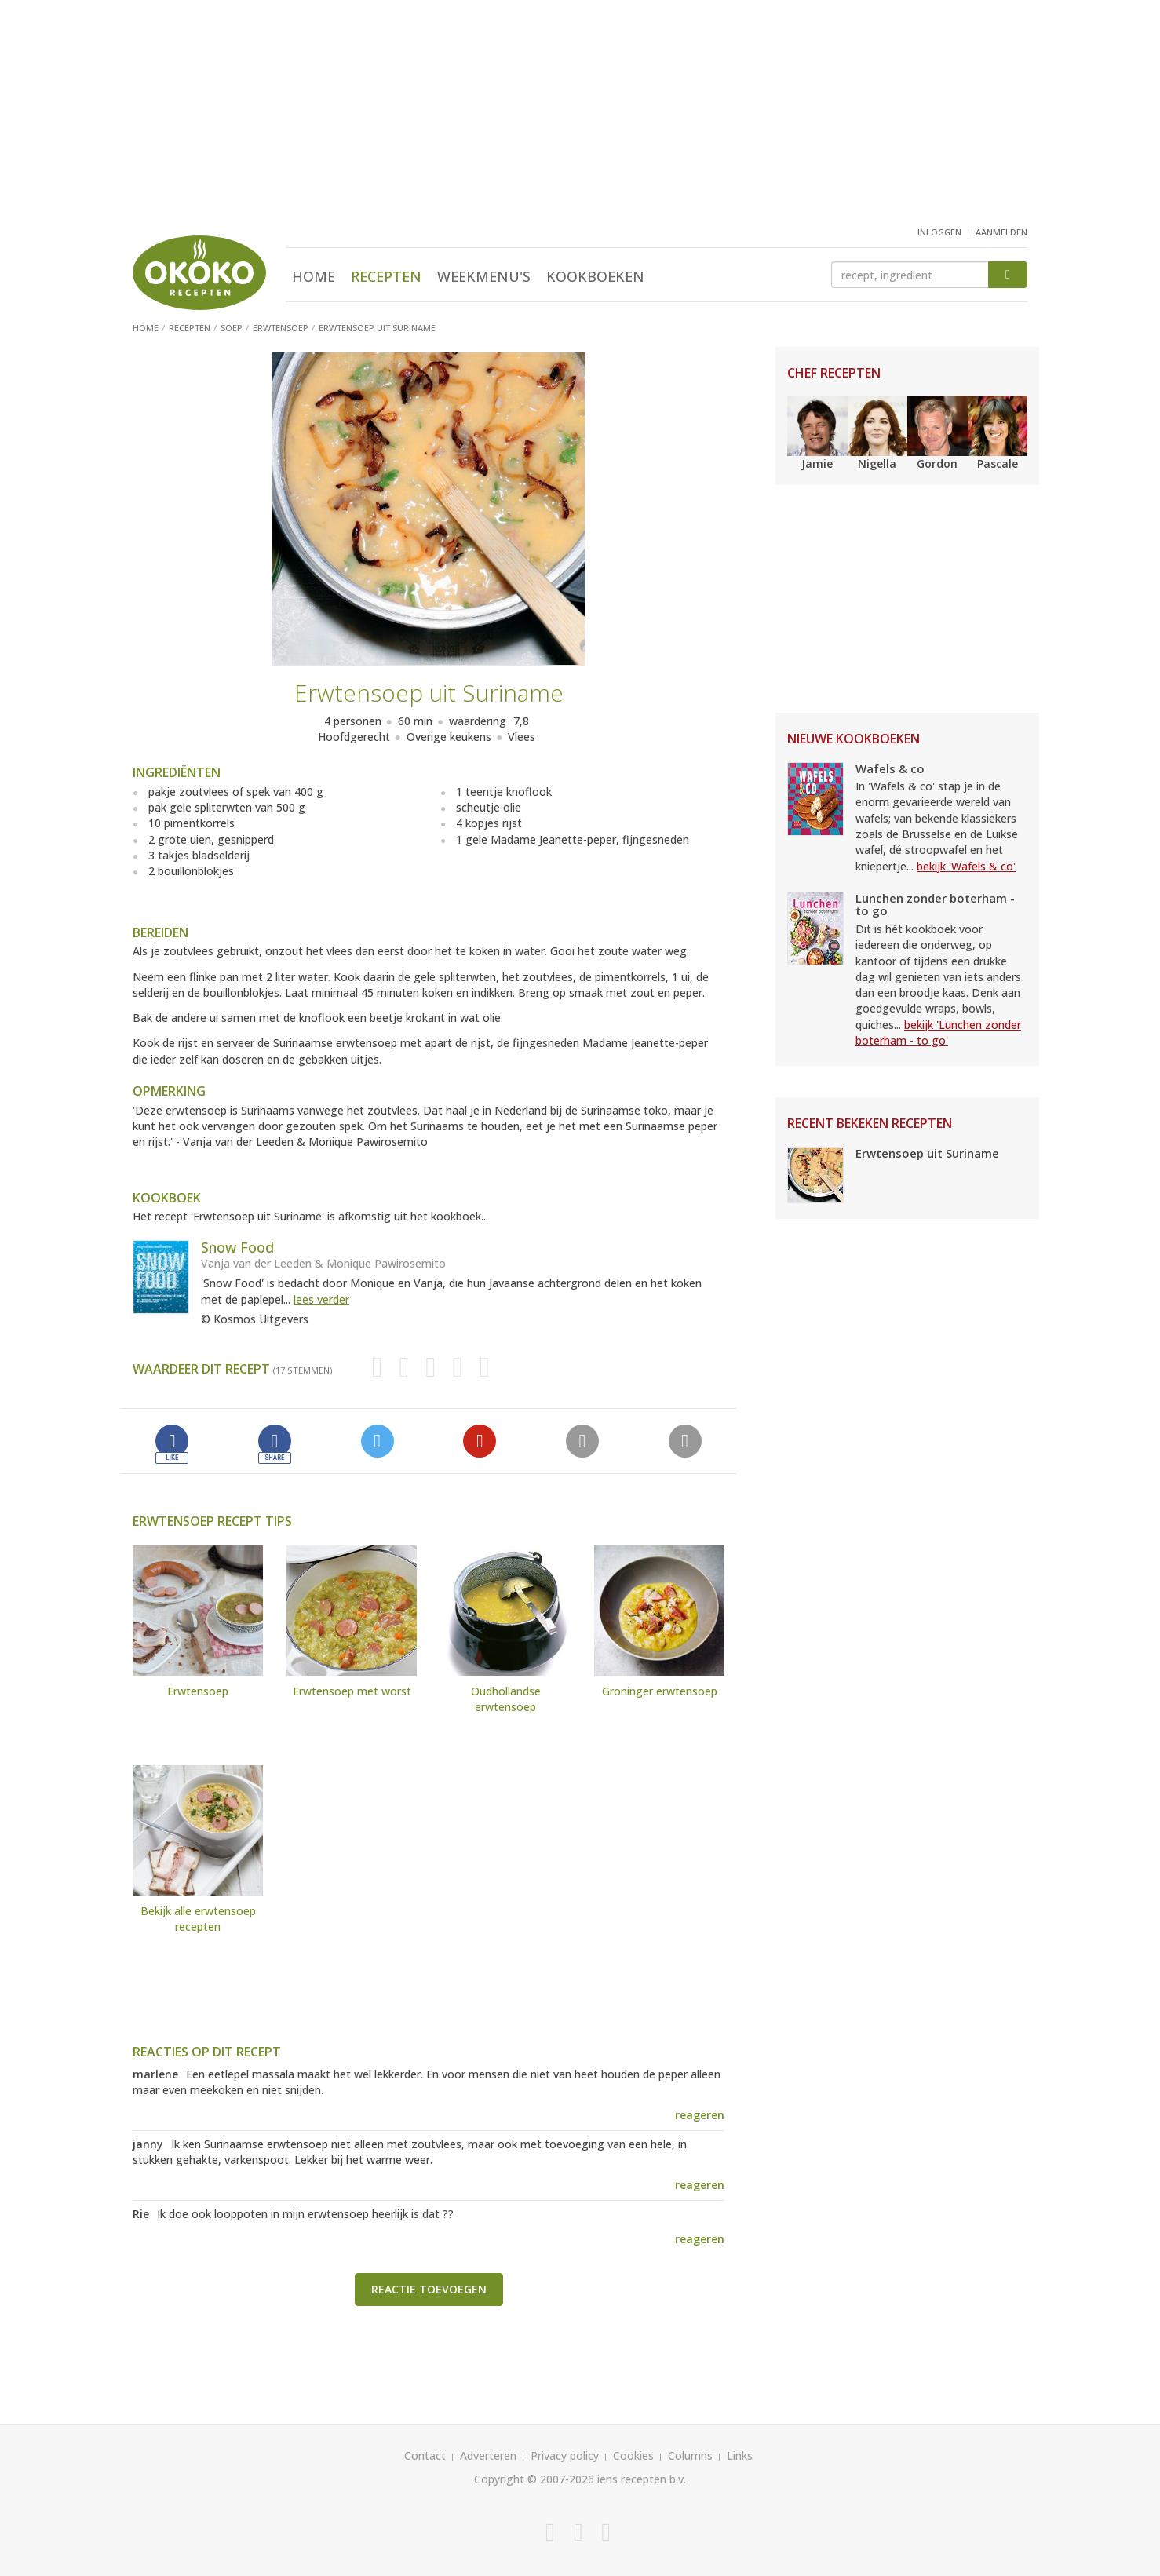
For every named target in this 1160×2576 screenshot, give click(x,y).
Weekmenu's (484, 276)
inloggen (939, 232)
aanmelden (1001, 232)
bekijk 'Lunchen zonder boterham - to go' (938, 1032)
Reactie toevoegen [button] (429, 2289)
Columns (690, 2455)
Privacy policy (565, 2455)
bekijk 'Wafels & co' (966, 866)
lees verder (321, 1299)
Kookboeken (595, 276)
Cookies (633, 2455)
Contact (425, 2455)
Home (313, 276)
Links (740, 2455)
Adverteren (488, 2455)
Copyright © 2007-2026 (534, 2479)
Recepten (386, 276)
